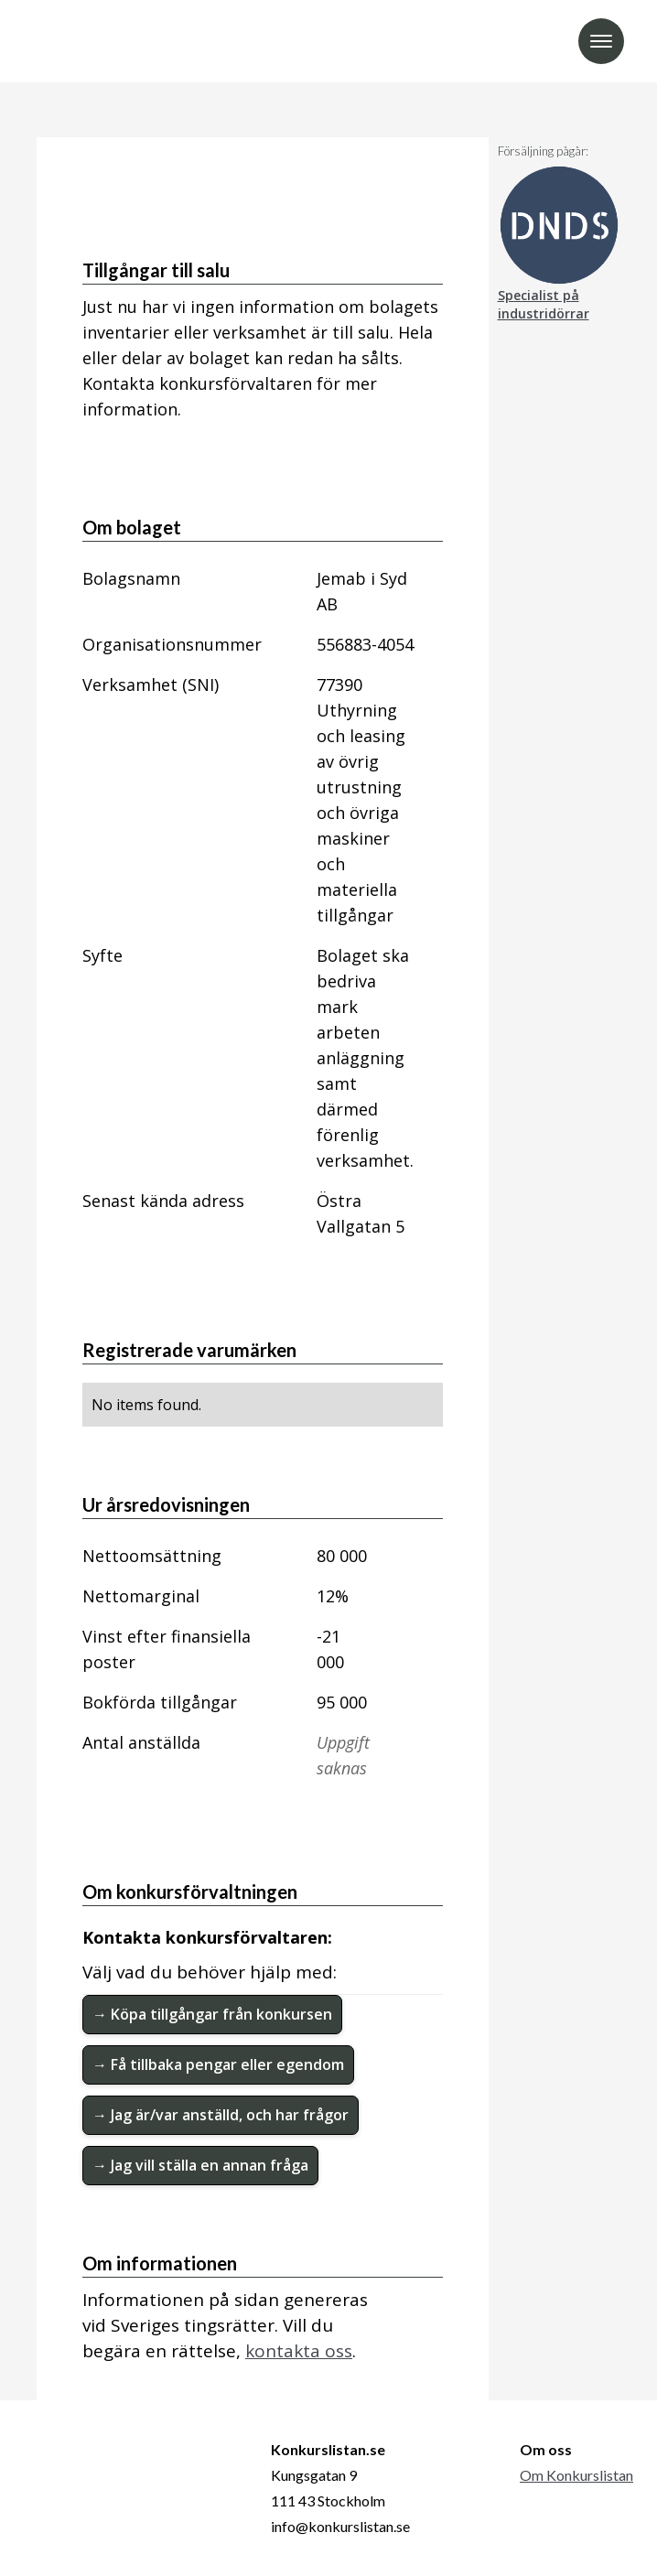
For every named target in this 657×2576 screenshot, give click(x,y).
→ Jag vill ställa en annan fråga (200, 2165)
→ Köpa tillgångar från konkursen (212, 2014)
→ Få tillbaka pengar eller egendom (218, 2064)
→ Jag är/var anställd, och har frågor (220, 2115)
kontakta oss (298, 2351)
